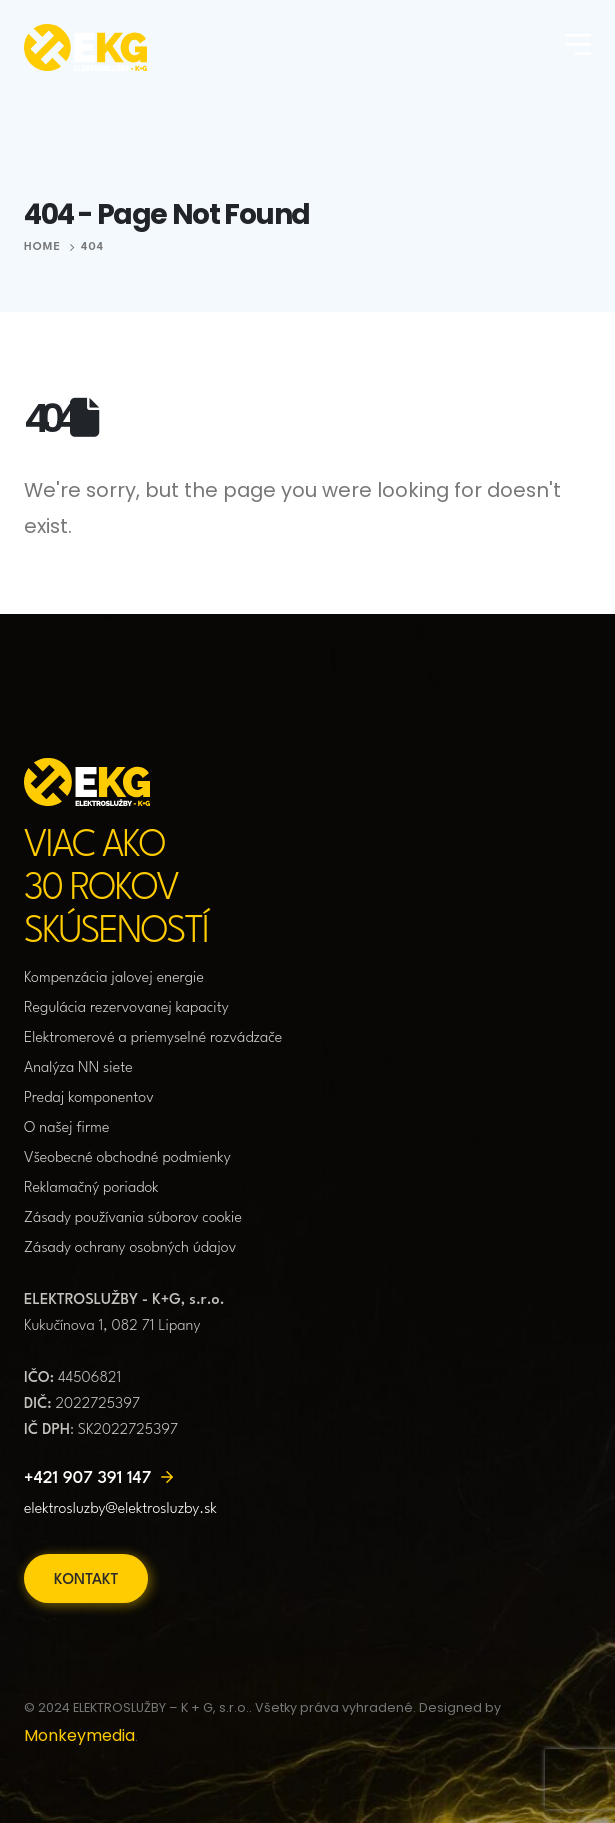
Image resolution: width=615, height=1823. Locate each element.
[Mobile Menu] (578, 47)
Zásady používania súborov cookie (133, 1218)
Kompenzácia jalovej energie (114, 978)
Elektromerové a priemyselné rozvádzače (153, 1038)
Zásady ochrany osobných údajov (130, 1248)
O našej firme (67, 1128)
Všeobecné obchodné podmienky (127, 1158)
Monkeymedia (79, 1735)
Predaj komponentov (89, 1098)
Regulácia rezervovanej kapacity (126, 1008)
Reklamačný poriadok (91, 1188)
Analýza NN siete (78, 1068)
